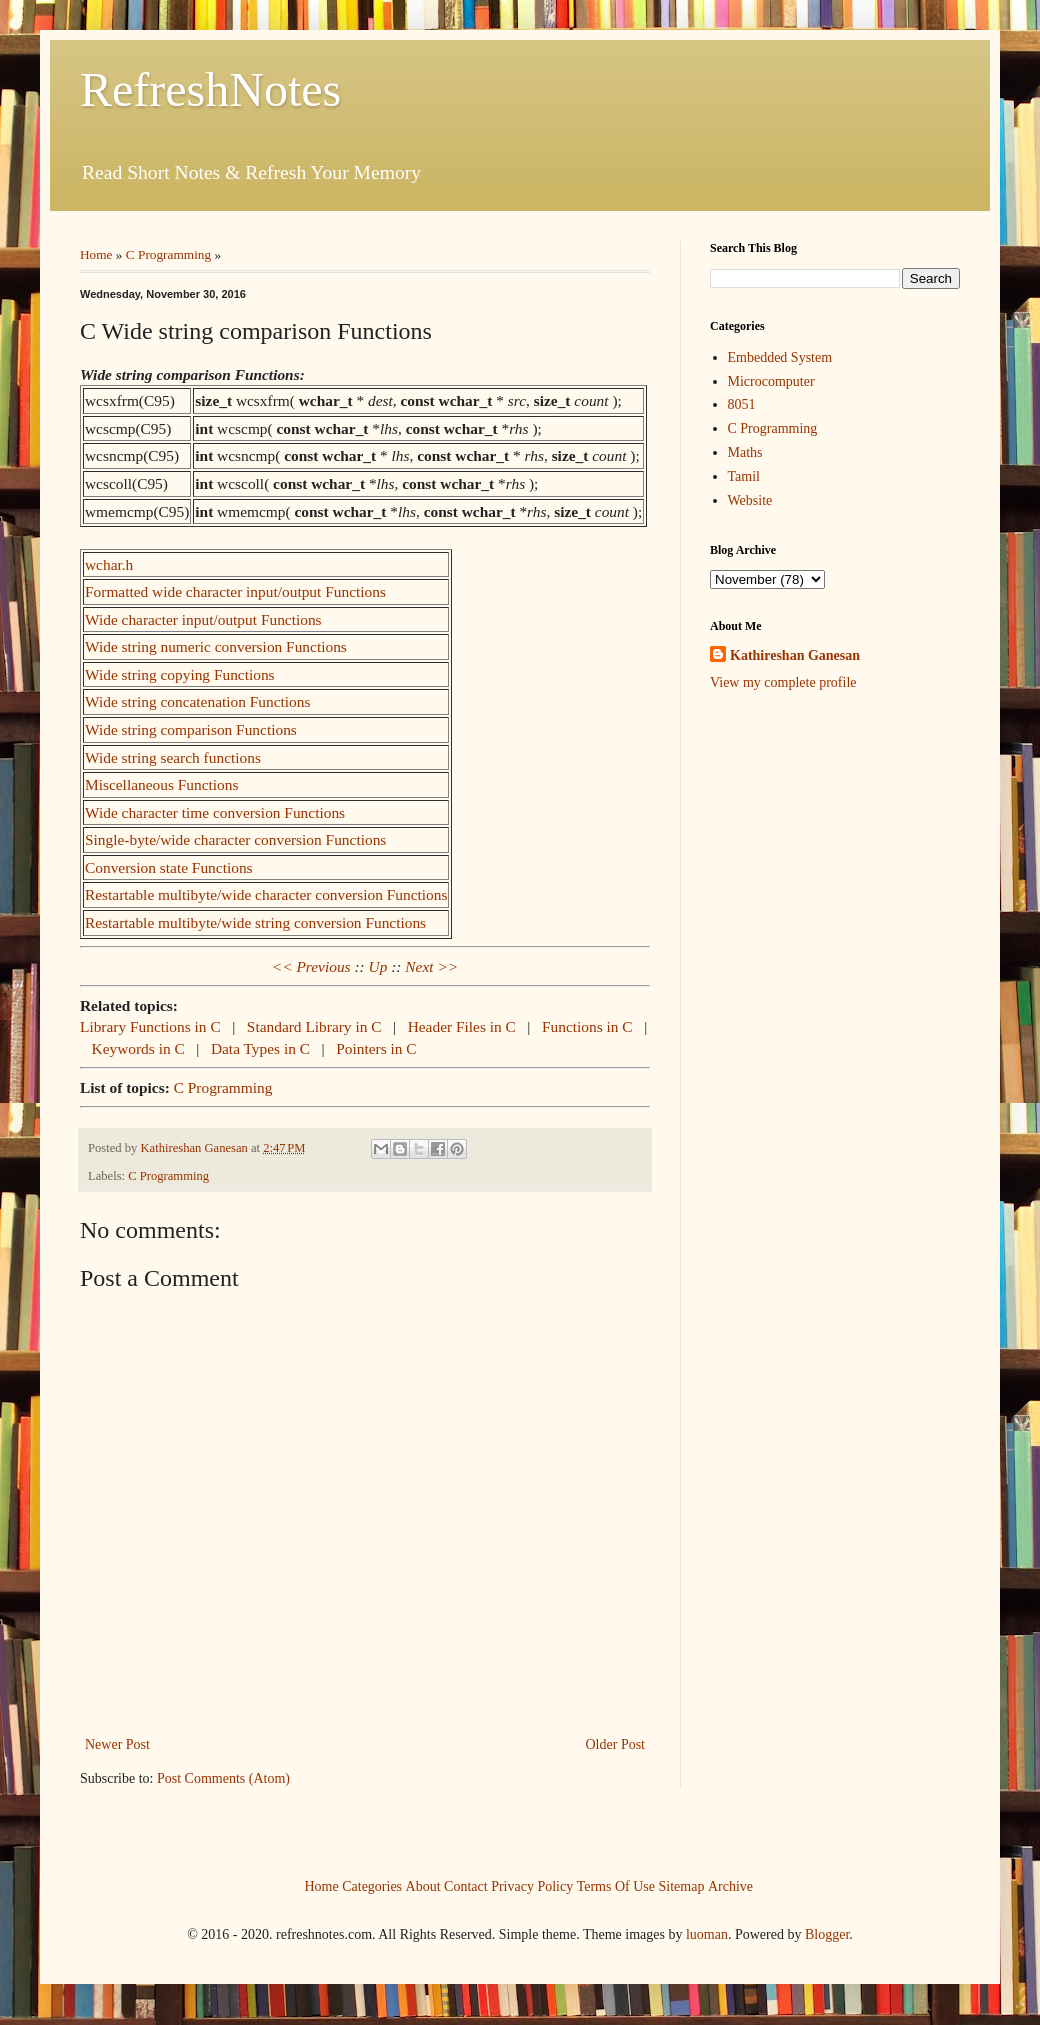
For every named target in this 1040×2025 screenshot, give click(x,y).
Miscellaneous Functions (161, 784)
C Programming (168, 254)
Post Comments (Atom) (223, 1778)
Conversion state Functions (169, 867)
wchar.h (109, 564)
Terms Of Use (616, 1886)
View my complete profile (783, 682)
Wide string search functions (173, 757)
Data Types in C (262, 1048)
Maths (745, 452)
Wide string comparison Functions (191, 729)
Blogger (827, 1934)
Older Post (616, 1744)
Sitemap (682, 1886)
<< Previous (311, 966)
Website (750, 500)
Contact (466, 1886)
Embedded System (780, 357)
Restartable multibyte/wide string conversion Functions (255, 922)
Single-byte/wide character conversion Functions (235, 839)
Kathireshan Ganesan (795, 655)
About (423, 1886)
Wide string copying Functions (180, 674)
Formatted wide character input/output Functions (235, 591)
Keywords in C (140, 1048)
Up (378, 966)
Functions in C (589, 1026)
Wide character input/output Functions (203, 619)
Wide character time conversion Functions (215, 812)
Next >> (431, 966)
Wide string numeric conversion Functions (216, 646)
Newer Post (117, 1744)
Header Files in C (464, 1026)
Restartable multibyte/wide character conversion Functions (266, 894)
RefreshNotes (210, 89)
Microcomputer (771, 381)
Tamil (744, 476)
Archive (730, 1886)
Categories (372, 1886)
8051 (742, 404)
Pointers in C (376, 1048)
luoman (707, 1934)
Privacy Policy (532, 1886)
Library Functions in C (152, 1026)
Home (96, 254)
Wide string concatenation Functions (198, 701)
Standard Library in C (316, 1026)
